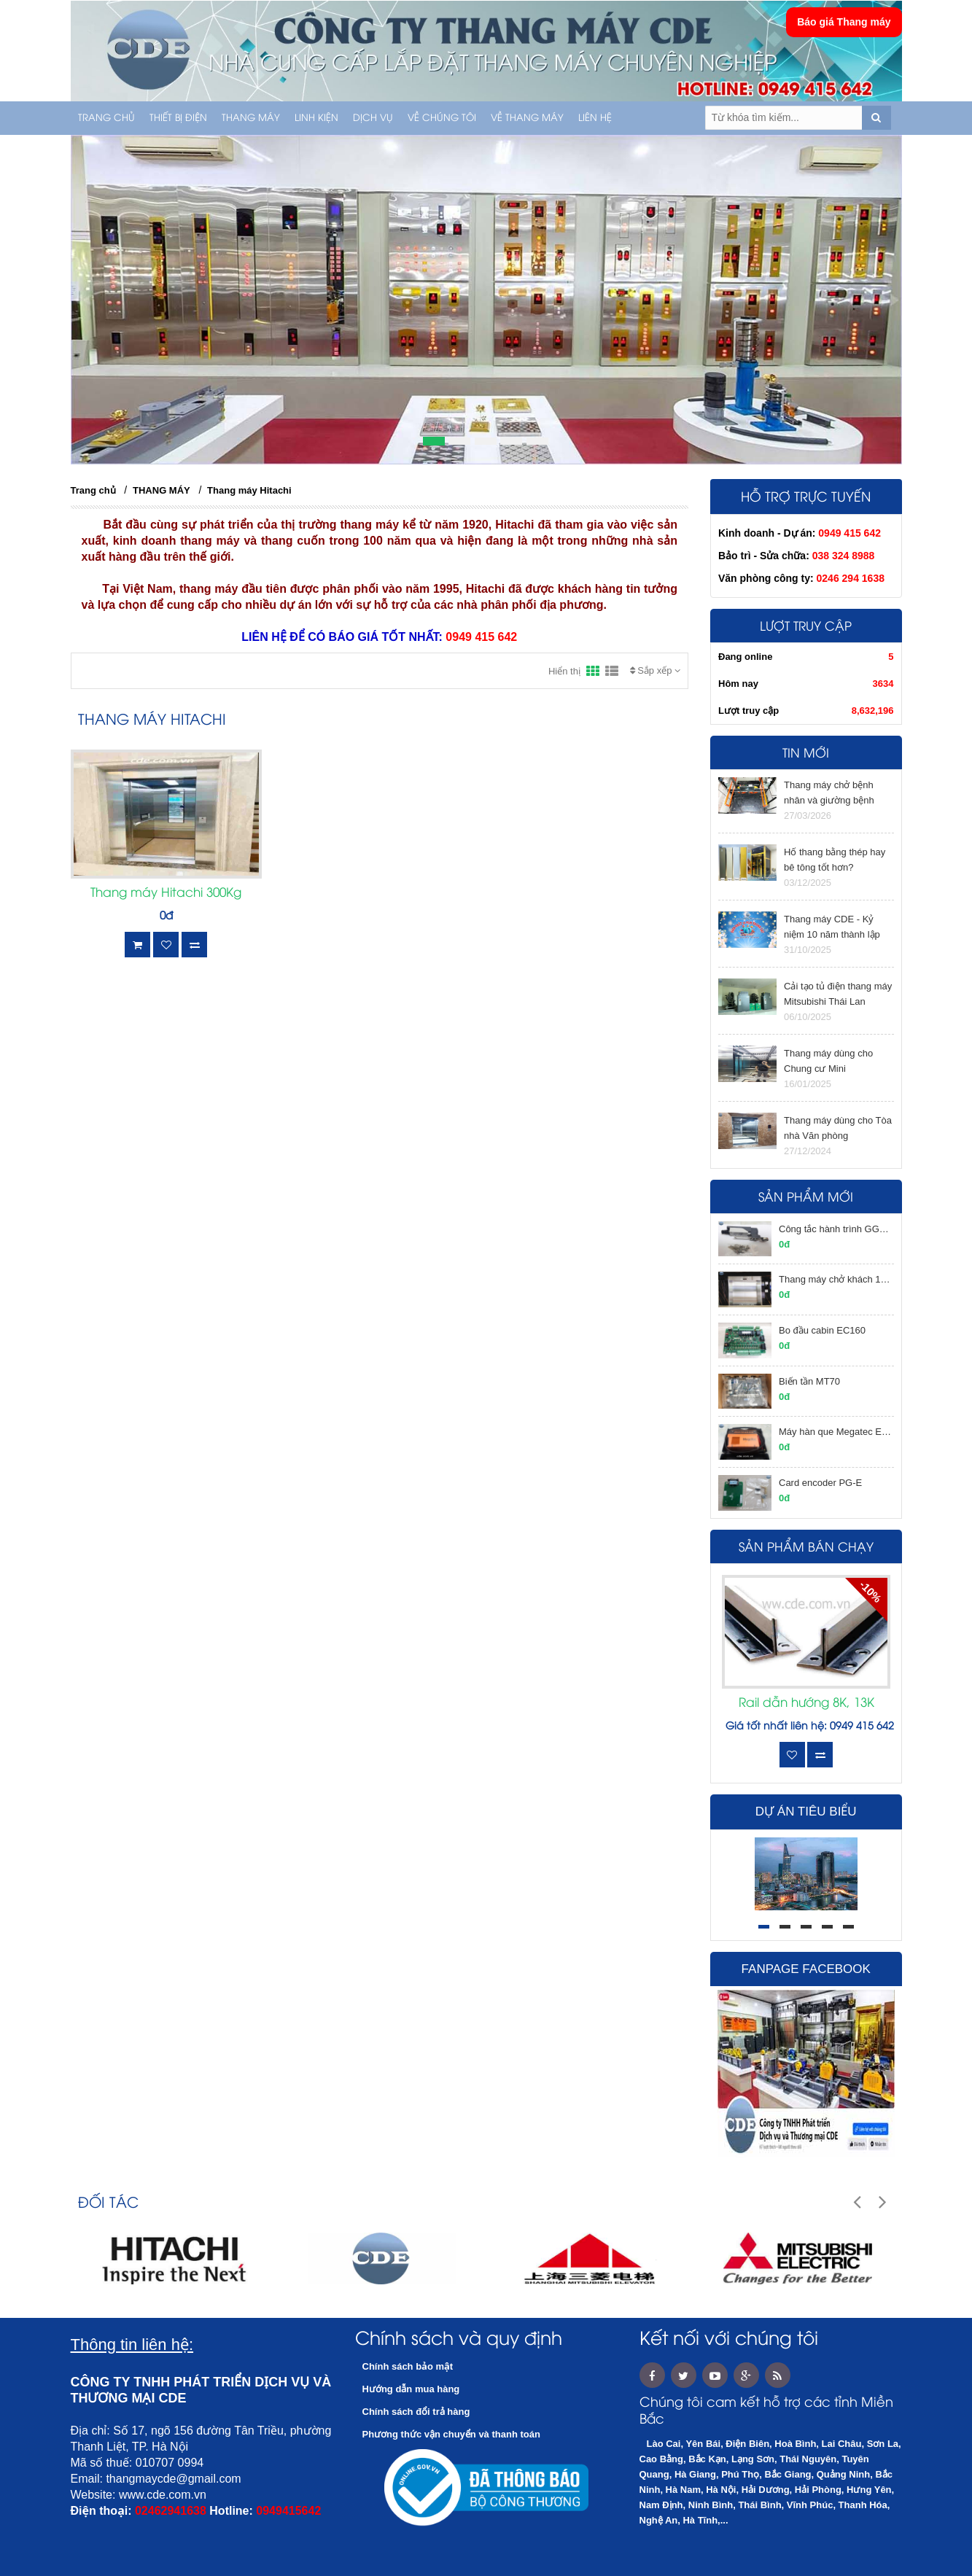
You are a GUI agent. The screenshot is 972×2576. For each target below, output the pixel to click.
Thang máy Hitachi (249, 490)
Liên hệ (595, 118)
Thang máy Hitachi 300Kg (165, 893)
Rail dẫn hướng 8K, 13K (806, 1703)
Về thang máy (527, 118)
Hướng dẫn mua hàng (411, 2389)
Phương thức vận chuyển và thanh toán (451, 2434)
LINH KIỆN (316, 118)
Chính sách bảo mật (408, 2366)
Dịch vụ (373, 118)
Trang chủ (106, 118)
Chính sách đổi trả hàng (416, 2411)
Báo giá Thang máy (843, 22)
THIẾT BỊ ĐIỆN (178, 118)
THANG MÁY (251, 118)
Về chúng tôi (442, 118)
